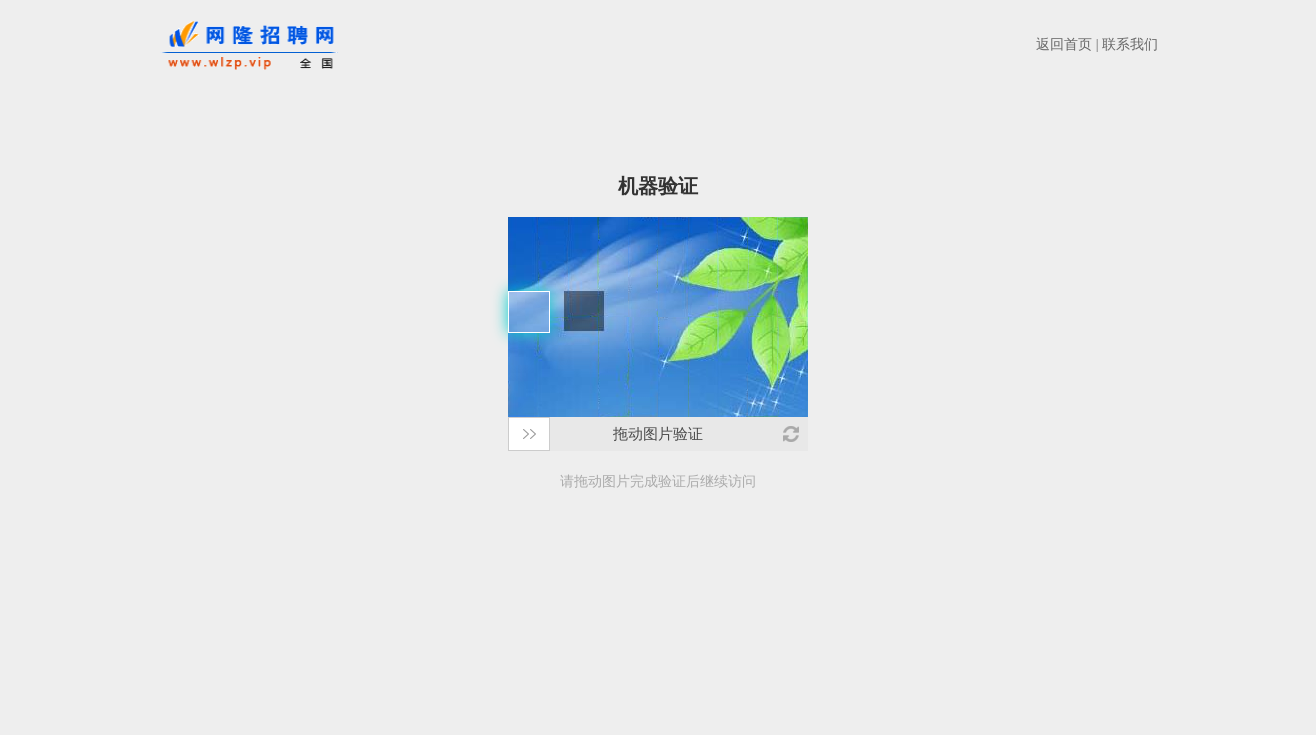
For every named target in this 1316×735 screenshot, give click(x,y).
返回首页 (1064, 44)
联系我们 (1130, 44)
